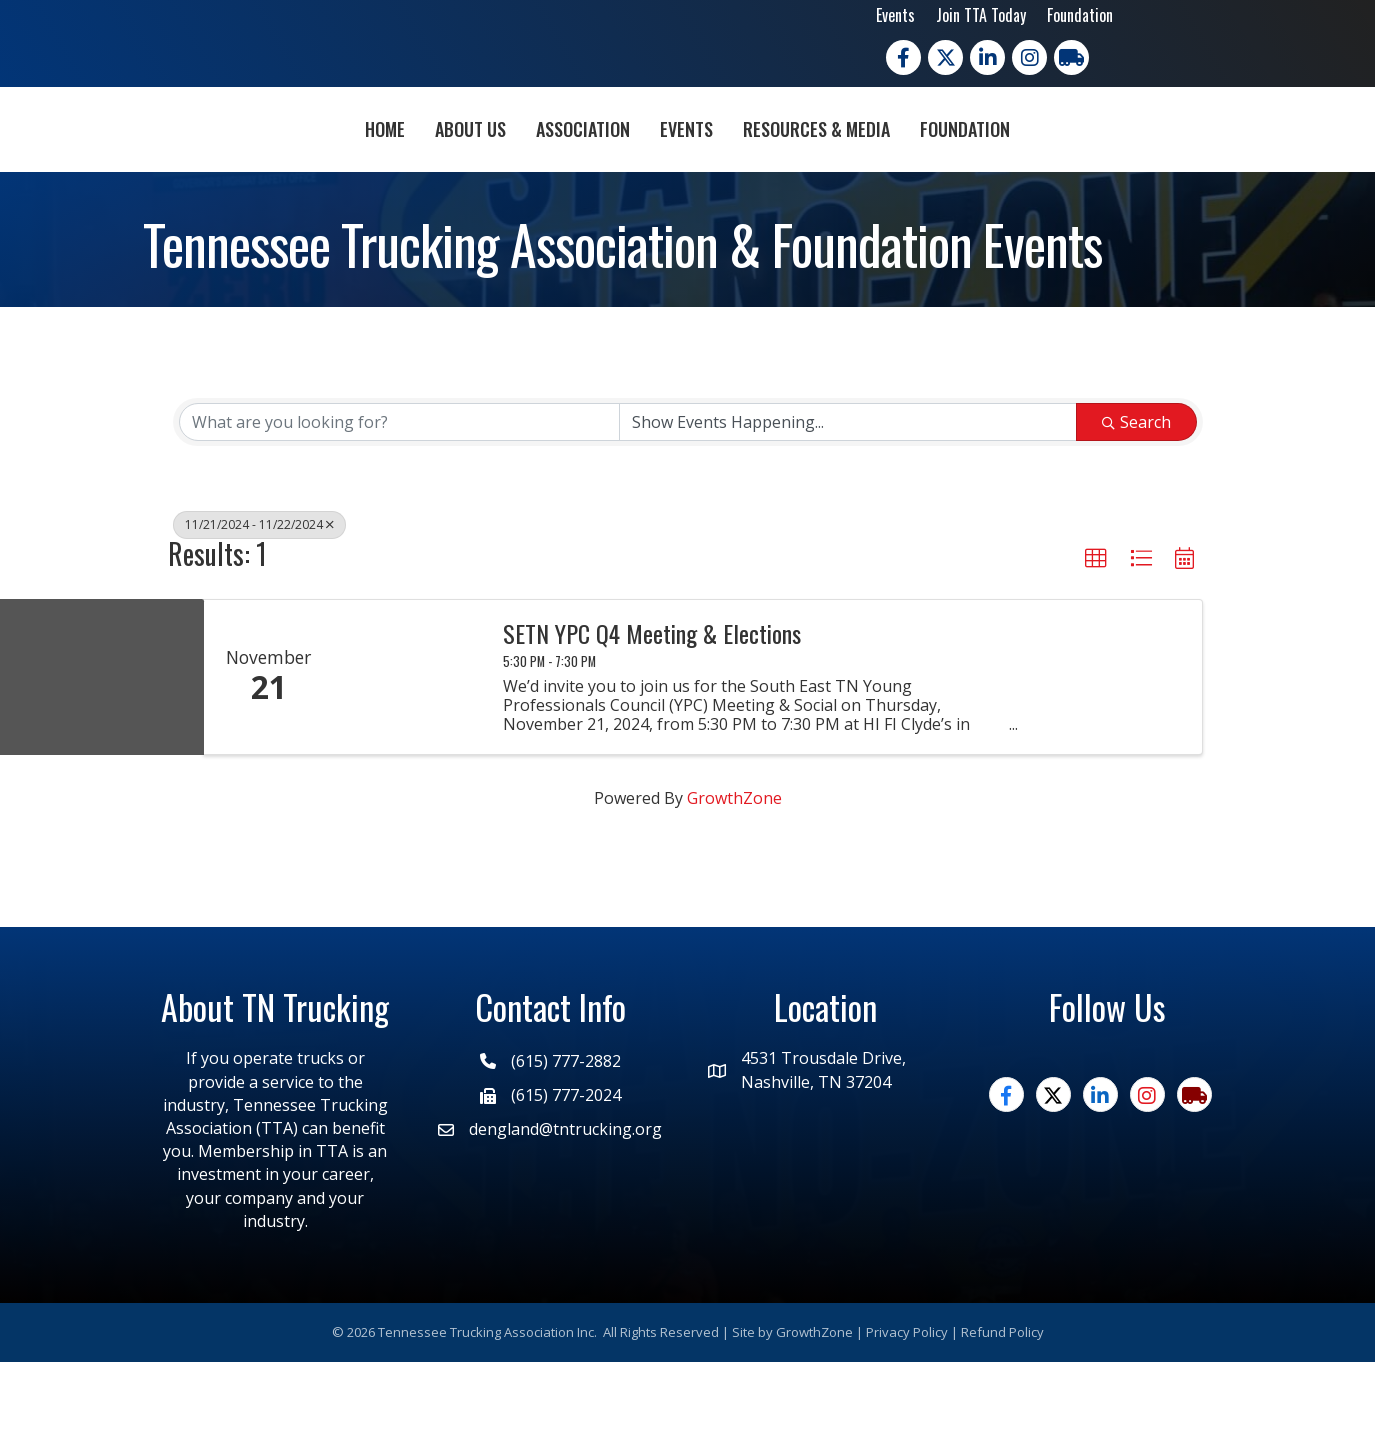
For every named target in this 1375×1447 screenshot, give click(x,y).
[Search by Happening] (848, 507)
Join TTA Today (981, 15)
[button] (1096, 644)
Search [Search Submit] (1136, 507)
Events (895, 15)
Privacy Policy (907, 1417)
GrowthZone (734, 883)
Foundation (1080, 15)
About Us (355, 169)
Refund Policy (1002, 1417)
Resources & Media (931, 169)
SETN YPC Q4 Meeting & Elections (652, 717)
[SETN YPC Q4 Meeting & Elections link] (409, 761)
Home (270, 169)
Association (468, 169)
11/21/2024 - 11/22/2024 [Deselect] (259, 609)
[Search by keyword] (400, 507)
